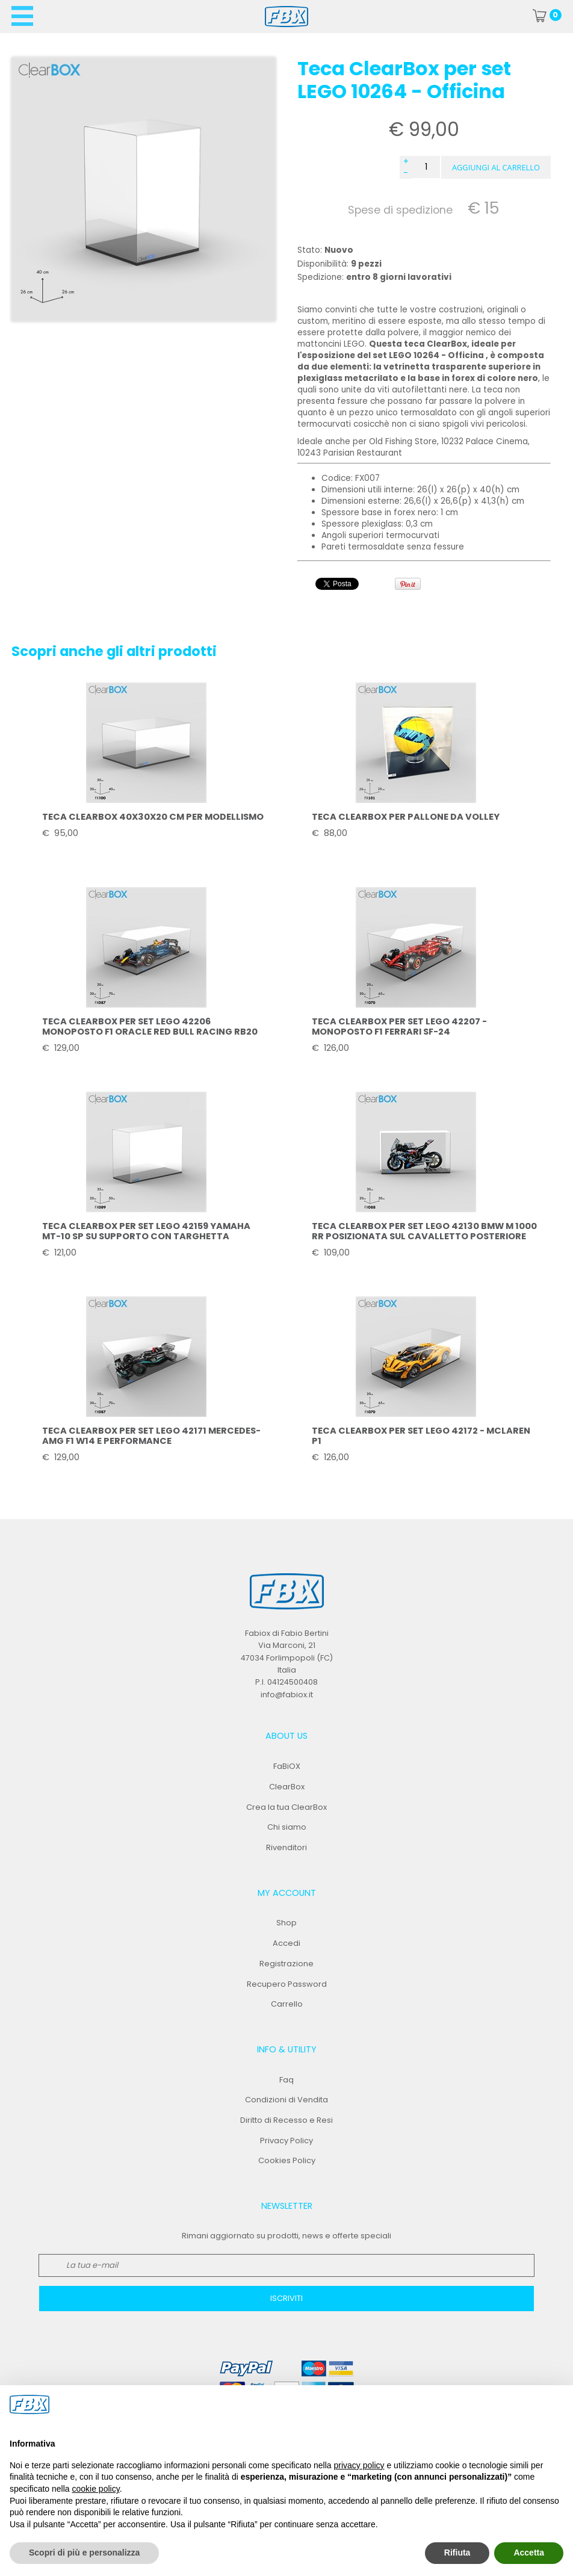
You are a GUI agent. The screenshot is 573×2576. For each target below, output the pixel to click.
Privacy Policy (286, 2140)
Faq (286, 2079)
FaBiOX (286, 1766)
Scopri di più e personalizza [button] (84, 2552)
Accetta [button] (528, 2552)
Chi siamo (286, 1827)
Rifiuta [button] (457, 2552)
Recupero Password (287, 1984)
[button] (496, 167)
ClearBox (287, 1786)
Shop (286, 1922)
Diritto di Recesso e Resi (286, 2120)
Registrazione (286, 1963)
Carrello (287, 2004)
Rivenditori (286, 1847)
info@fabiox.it (287, 1694)
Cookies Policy (286, 2160)
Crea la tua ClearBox (286, 1807)
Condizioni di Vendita (286, 2099)
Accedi (286, 1943)
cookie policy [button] (96, 2489)
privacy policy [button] (359, 2465)
